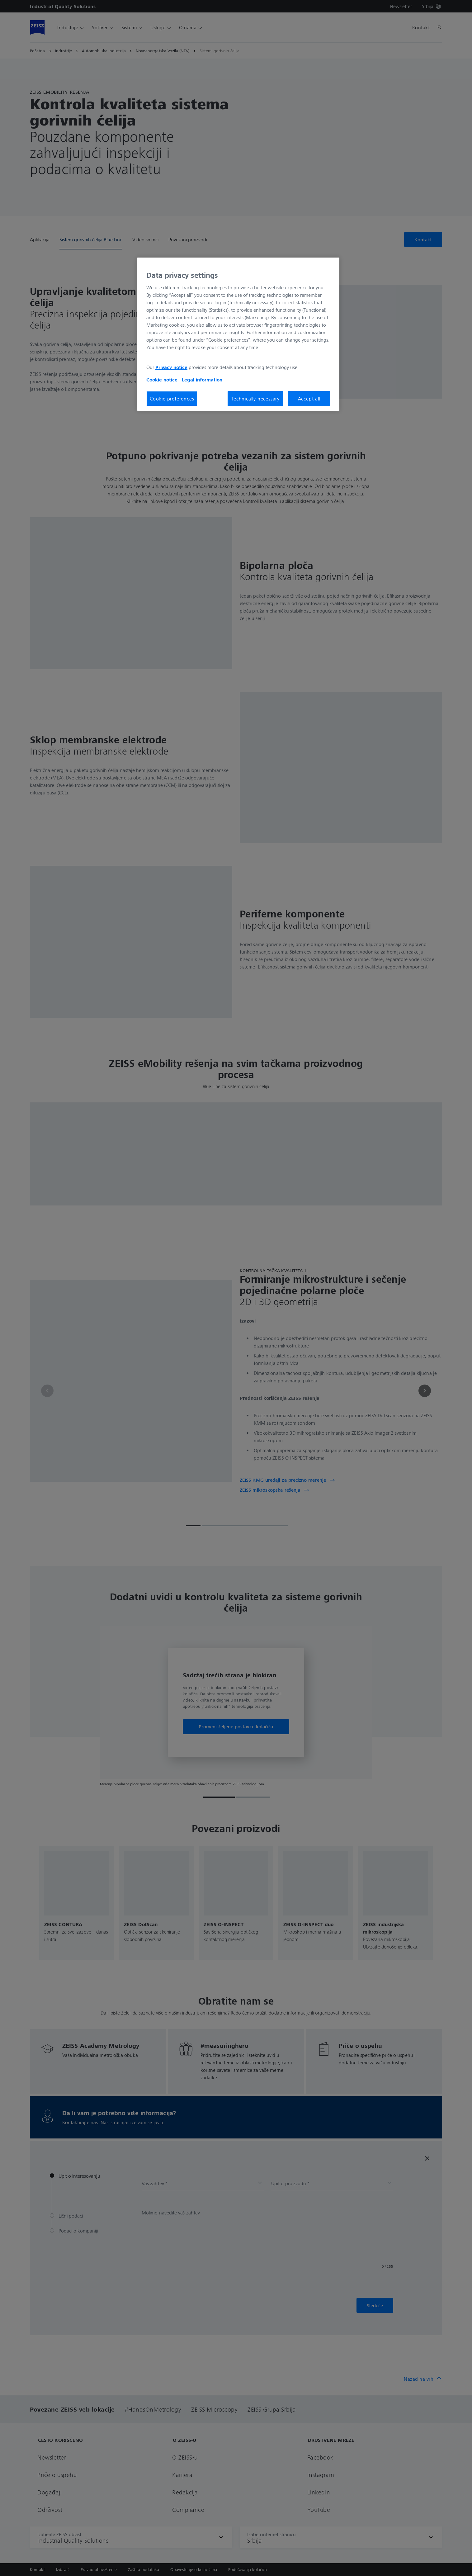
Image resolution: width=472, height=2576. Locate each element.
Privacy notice (171, 367)
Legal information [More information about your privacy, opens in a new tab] (202, 379)
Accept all (309, 398)
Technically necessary (255, 398)
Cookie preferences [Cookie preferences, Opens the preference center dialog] (172, 398)
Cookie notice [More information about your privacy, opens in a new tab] (162, 379)
